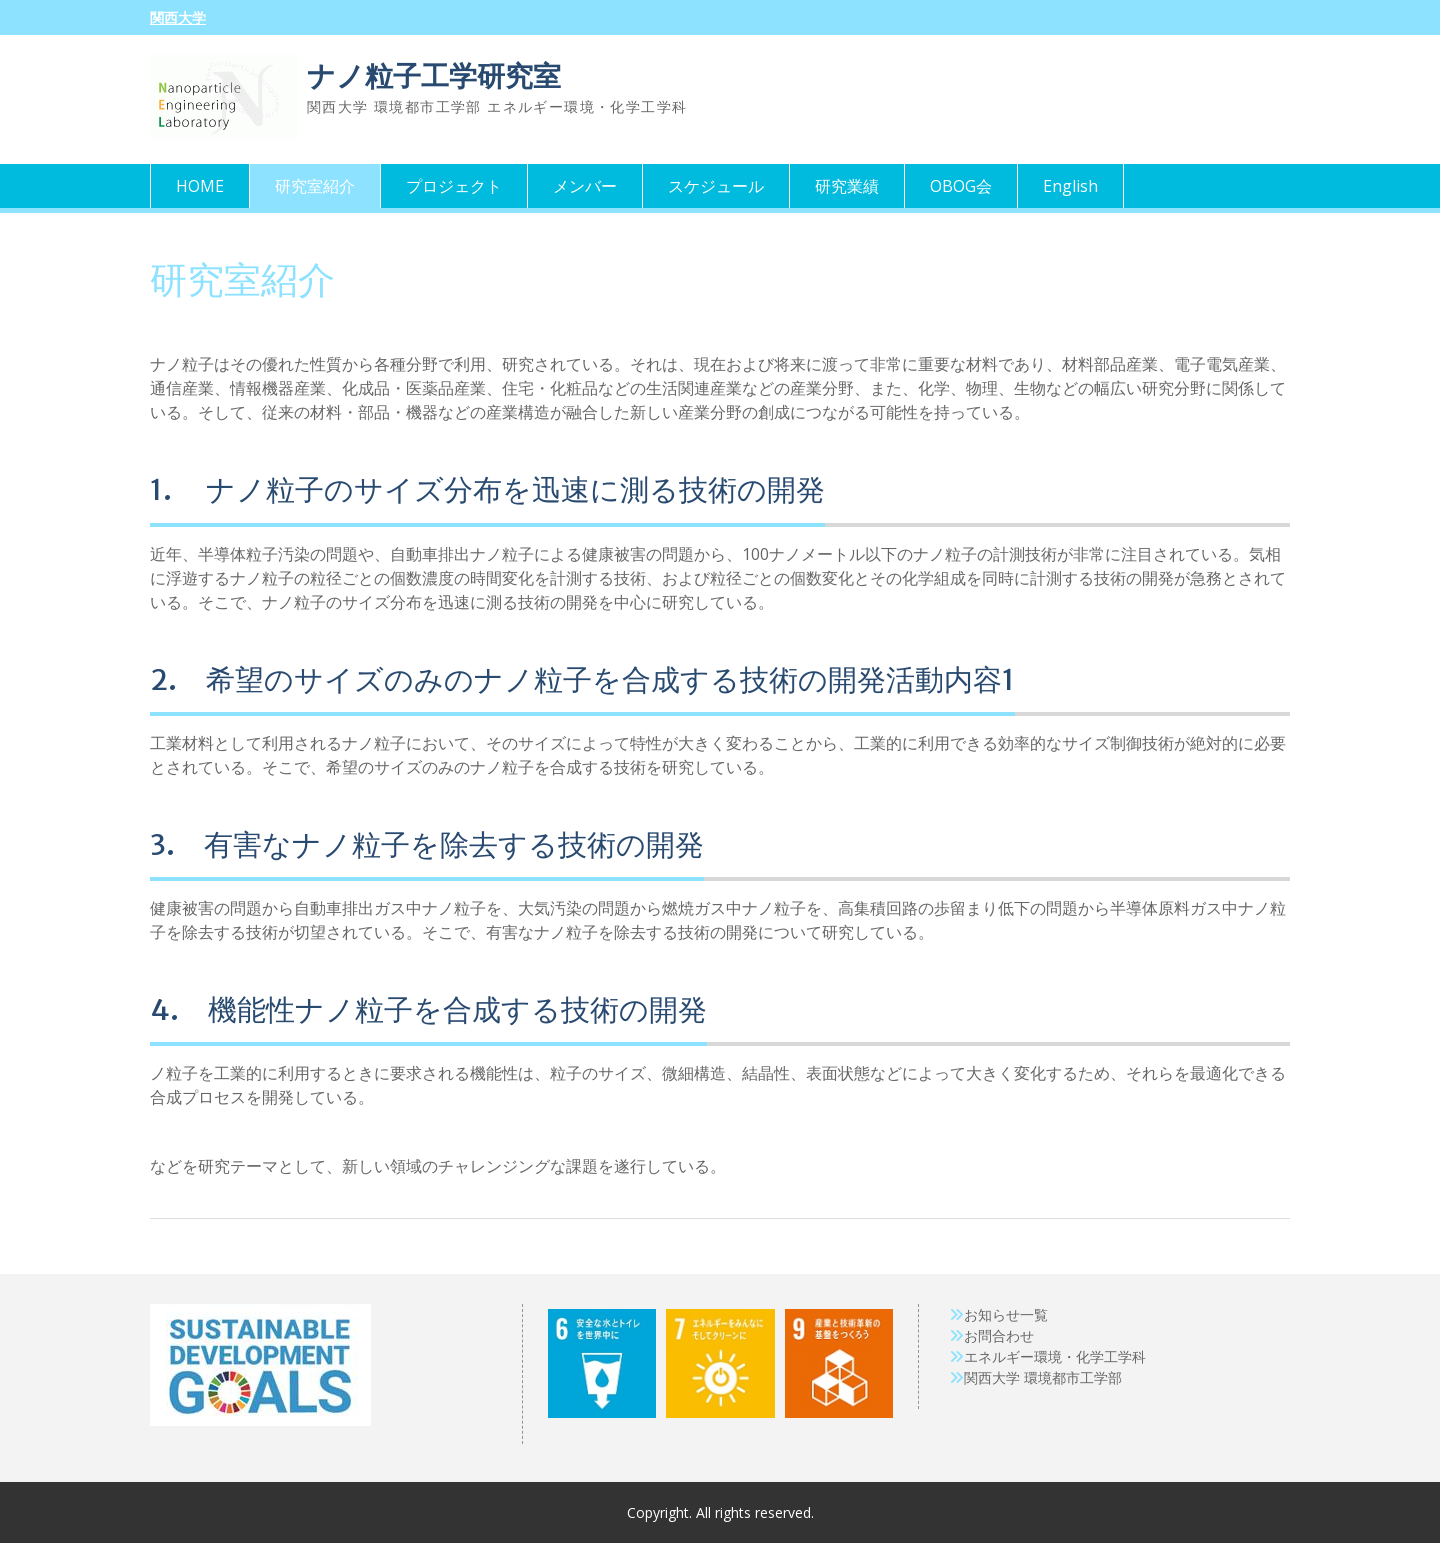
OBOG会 (961, 186)
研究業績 (847, 186)
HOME (200, 186)
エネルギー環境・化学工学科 (1055, 1356)
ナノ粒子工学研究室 (434, 76)
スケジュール (716, 186)
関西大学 (178, 18)
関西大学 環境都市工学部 (1043, 1377)
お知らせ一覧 (1006, 1314)
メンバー (585, 186)
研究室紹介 (315, 186)
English (1070, 186)
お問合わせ (999, 1335)
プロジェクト (454, 186)
